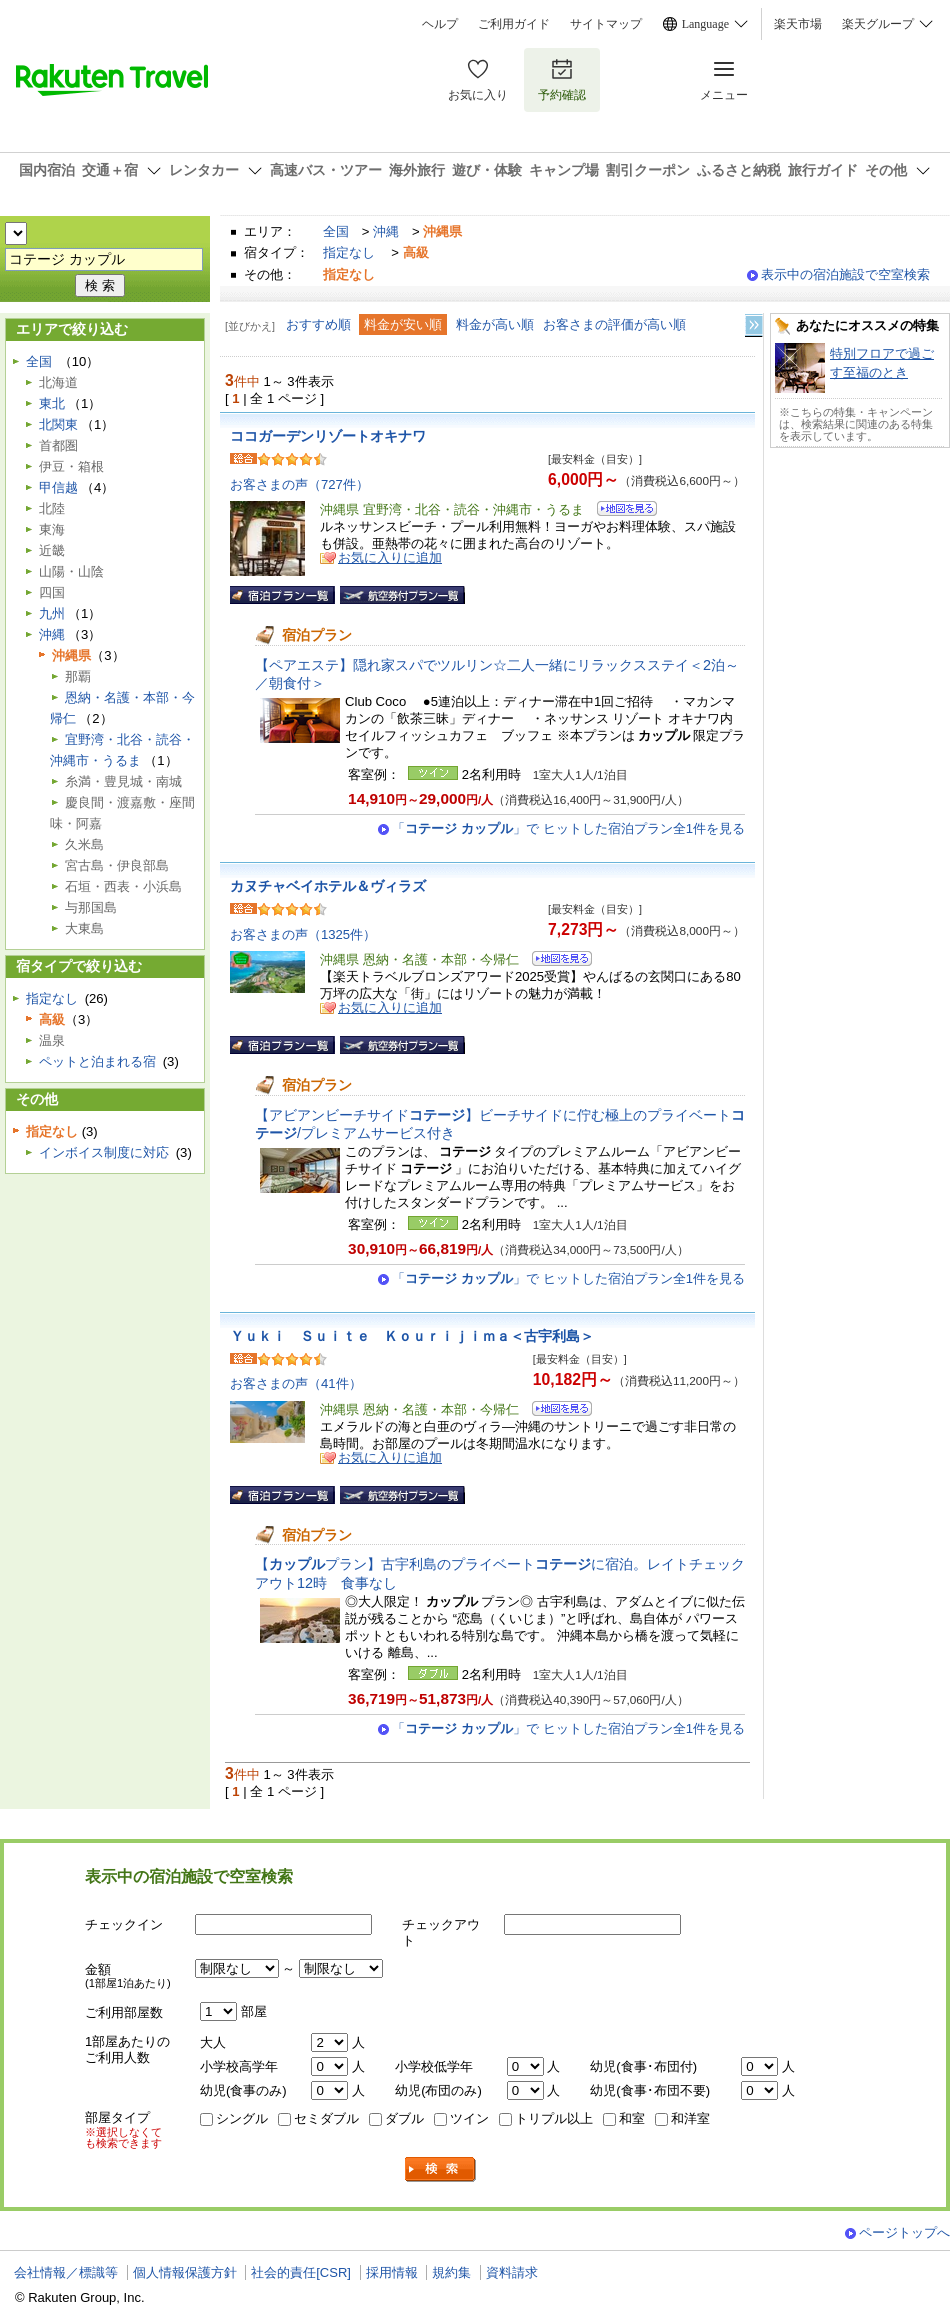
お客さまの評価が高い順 (614, 324)
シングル (242, 2118)
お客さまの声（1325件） (303, 934)
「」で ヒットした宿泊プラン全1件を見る (568, 828)
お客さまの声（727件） (299, 484)
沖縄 (386, 231)
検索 (441, 2169)
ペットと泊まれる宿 (97, 1061)
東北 (52, 403)
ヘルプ (440, 24)
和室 (632, 2118)
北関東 (58, 424)
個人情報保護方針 (185, 2272)
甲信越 (58, 487)
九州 (52, 613)
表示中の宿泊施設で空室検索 (845, 274)
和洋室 (690, 2118)
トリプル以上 (554, 2118)
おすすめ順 (318, 324)
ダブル (404, 2118)
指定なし (349, 252)
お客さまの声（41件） (296, 1383)
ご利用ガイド (514, 24)
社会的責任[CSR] (301, 2272)
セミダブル (326, 2118)
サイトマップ (606, 24)
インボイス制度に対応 (104, 1152)
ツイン (469, 2118)
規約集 (451, 2272)
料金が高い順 (495, 324)
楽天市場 (798, 24)
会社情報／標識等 (66, 2272)
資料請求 (512, 2272)
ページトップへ (904, 2232)
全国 (336, 231)
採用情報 (392, 2272)
